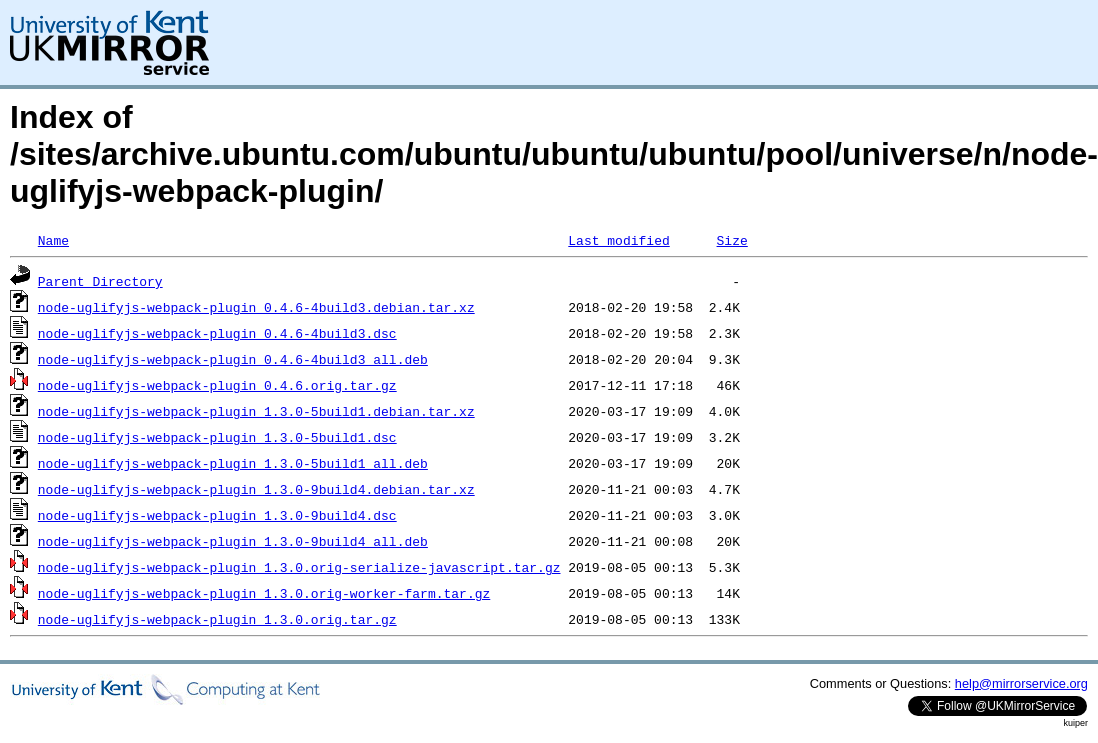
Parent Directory (100, 281)
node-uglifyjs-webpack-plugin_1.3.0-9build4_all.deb (233, 541)
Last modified (618, 240)
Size (731, 240)
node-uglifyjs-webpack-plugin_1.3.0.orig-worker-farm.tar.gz (264, 593)
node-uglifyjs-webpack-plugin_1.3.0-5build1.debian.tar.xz (256, 411)
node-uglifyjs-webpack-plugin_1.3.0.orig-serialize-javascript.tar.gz (299, 567)
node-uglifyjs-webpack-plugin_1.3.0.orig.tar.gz (217, 619)
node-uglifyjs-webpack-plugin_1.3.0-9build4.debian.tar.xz (256, 489)
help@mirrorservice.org (1021, 683)
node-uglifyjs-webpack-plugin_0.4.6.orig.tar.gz (217, 385)
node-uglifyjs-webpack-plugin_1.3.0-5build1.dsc (217, 437)
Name (53, 240)
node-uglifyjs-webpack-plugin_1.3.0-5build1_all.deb (233, 463)
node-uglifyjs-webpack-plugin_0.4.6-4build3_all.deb (233, 359)
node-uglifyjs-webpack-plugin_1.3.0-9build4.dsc (217, 515)
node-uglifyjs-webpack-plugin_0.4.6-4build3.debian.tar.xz (256, 307)
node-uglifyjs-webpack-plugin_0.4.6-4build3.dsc (217, 333)
